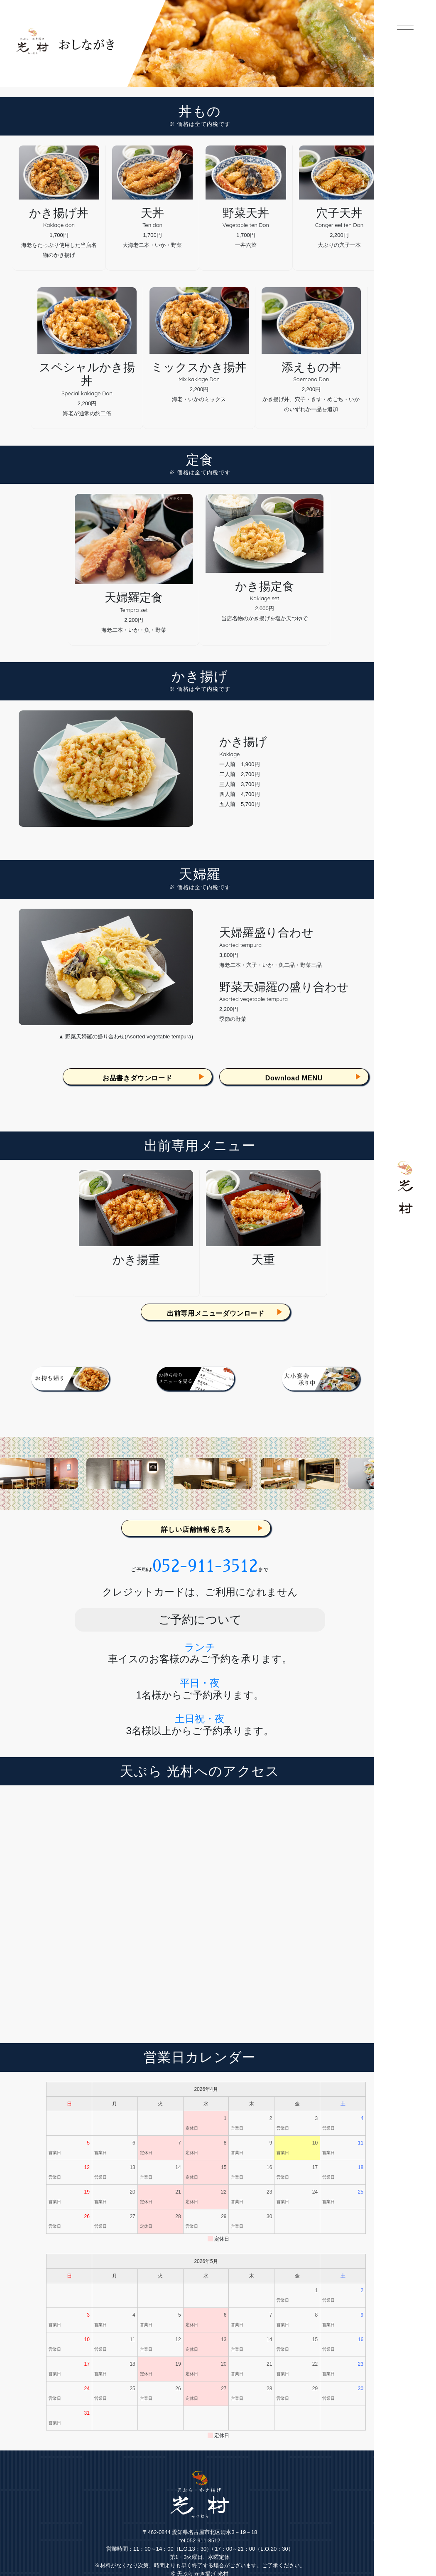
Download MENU (294, 1078)
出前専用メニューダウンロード (216, 1313)
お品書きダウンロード (137, 1078)
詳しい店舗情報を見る (196, 1529)
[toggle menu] (405, 37)
